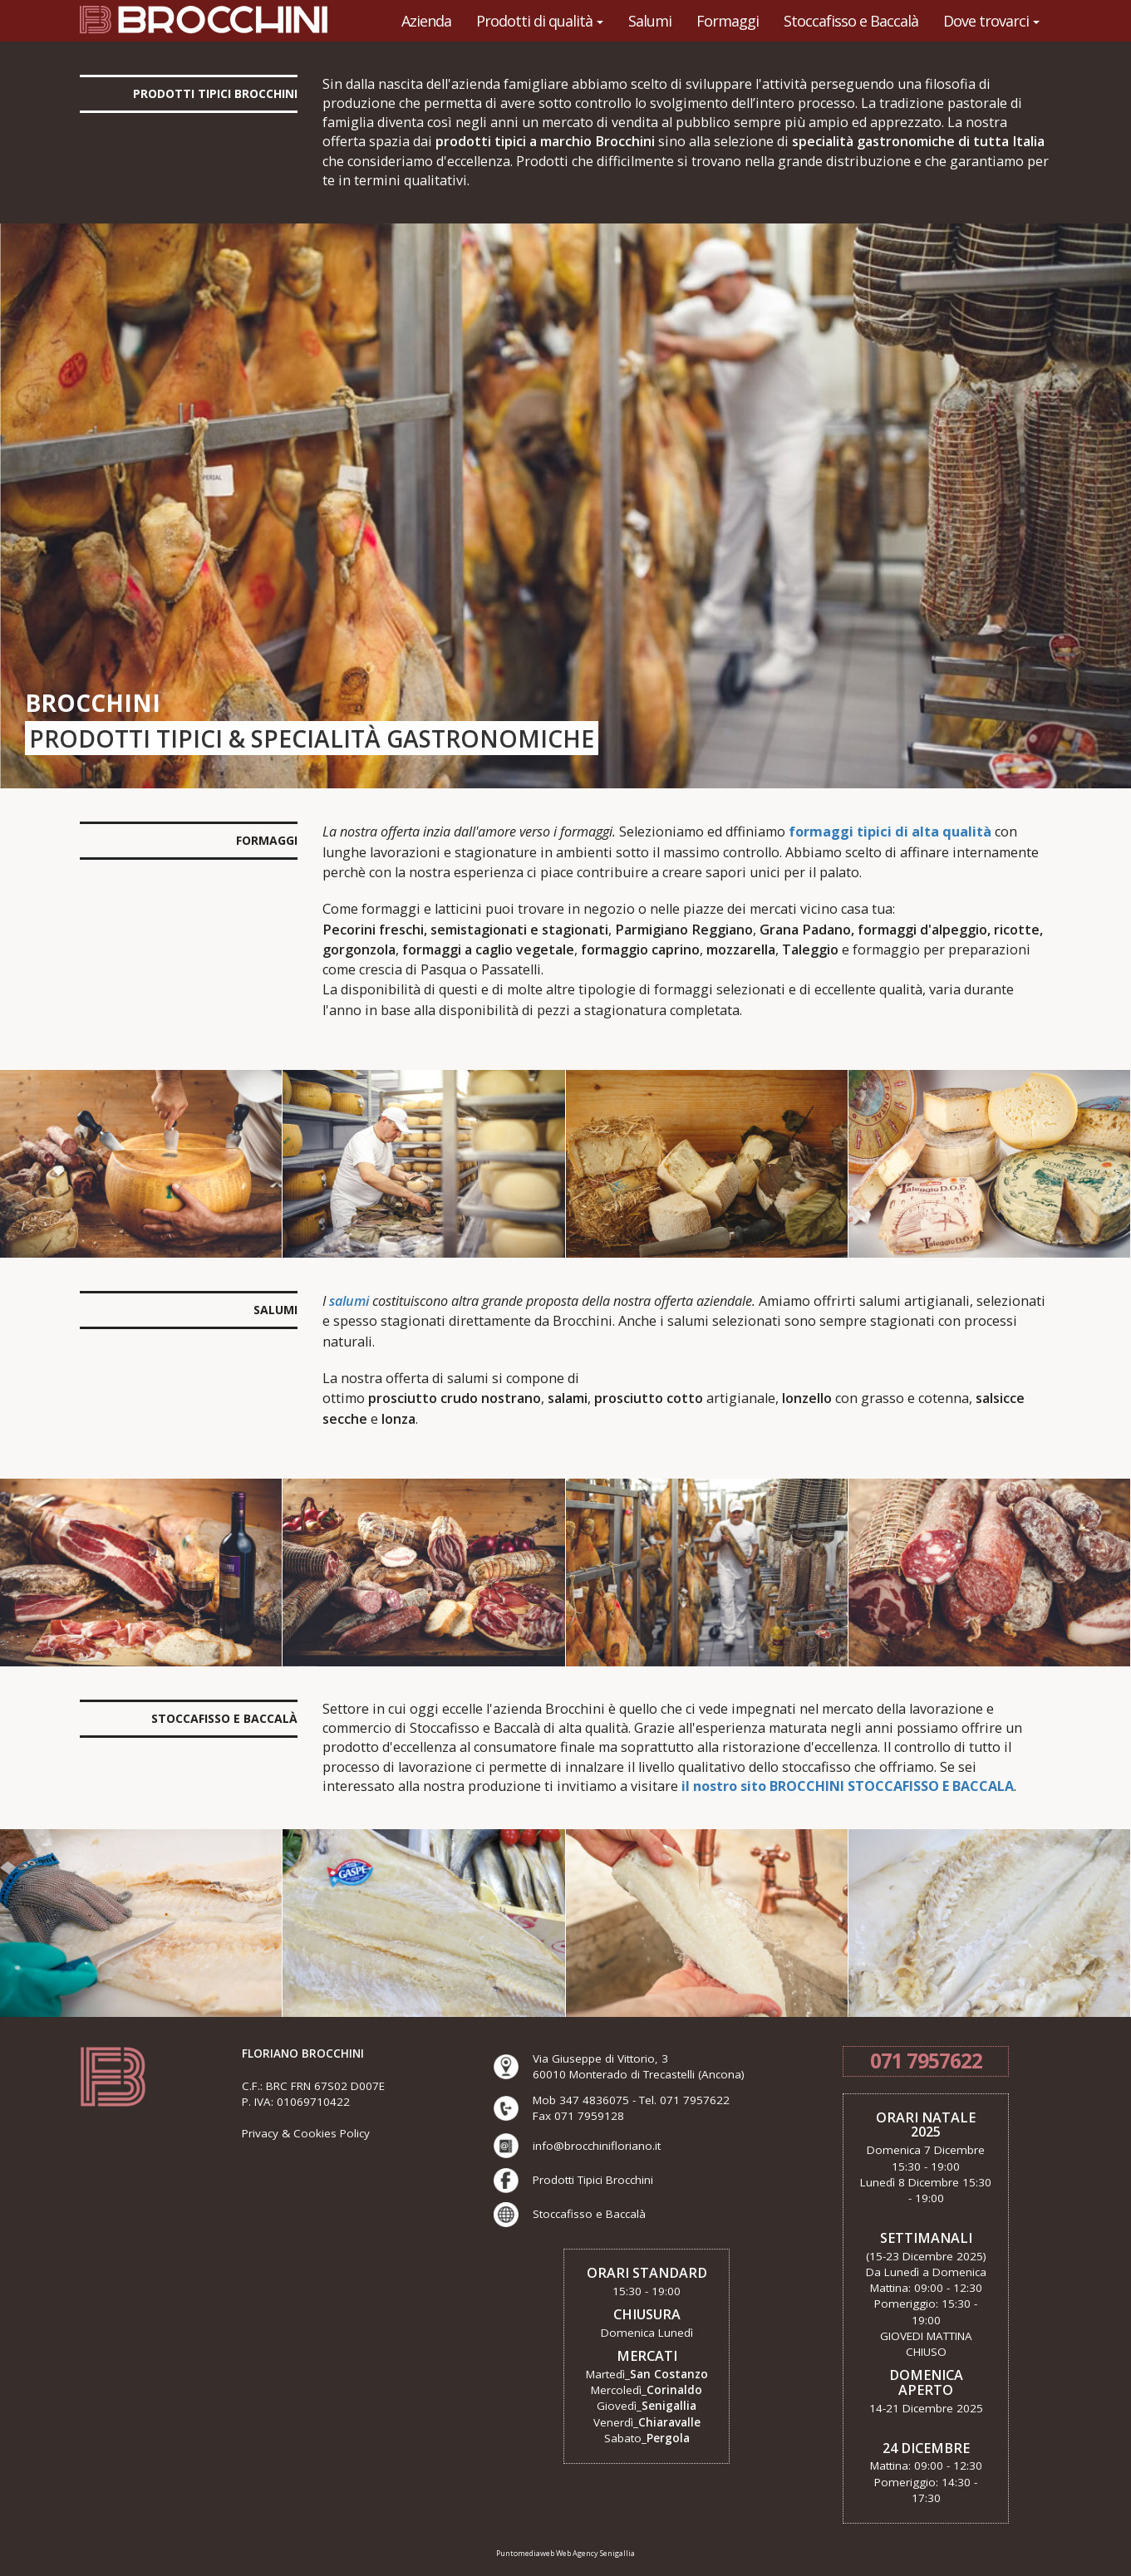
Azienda (426, 21)
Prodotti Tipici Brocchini (593, 2179)
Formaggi (727, 21)
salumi (349, 1301)
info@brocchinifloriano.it (597, 2145)
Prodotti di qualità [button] (539, 21)
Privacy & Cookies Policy (306, 2133)
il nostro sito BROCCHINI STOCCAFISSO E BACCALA (847, 1786)
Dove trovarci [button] (991, 21)
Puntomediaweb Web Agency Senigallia (565, 2553)
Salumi (649, 21)
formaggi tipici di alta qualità (890, 831)
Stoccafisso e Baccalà (851, 21)
